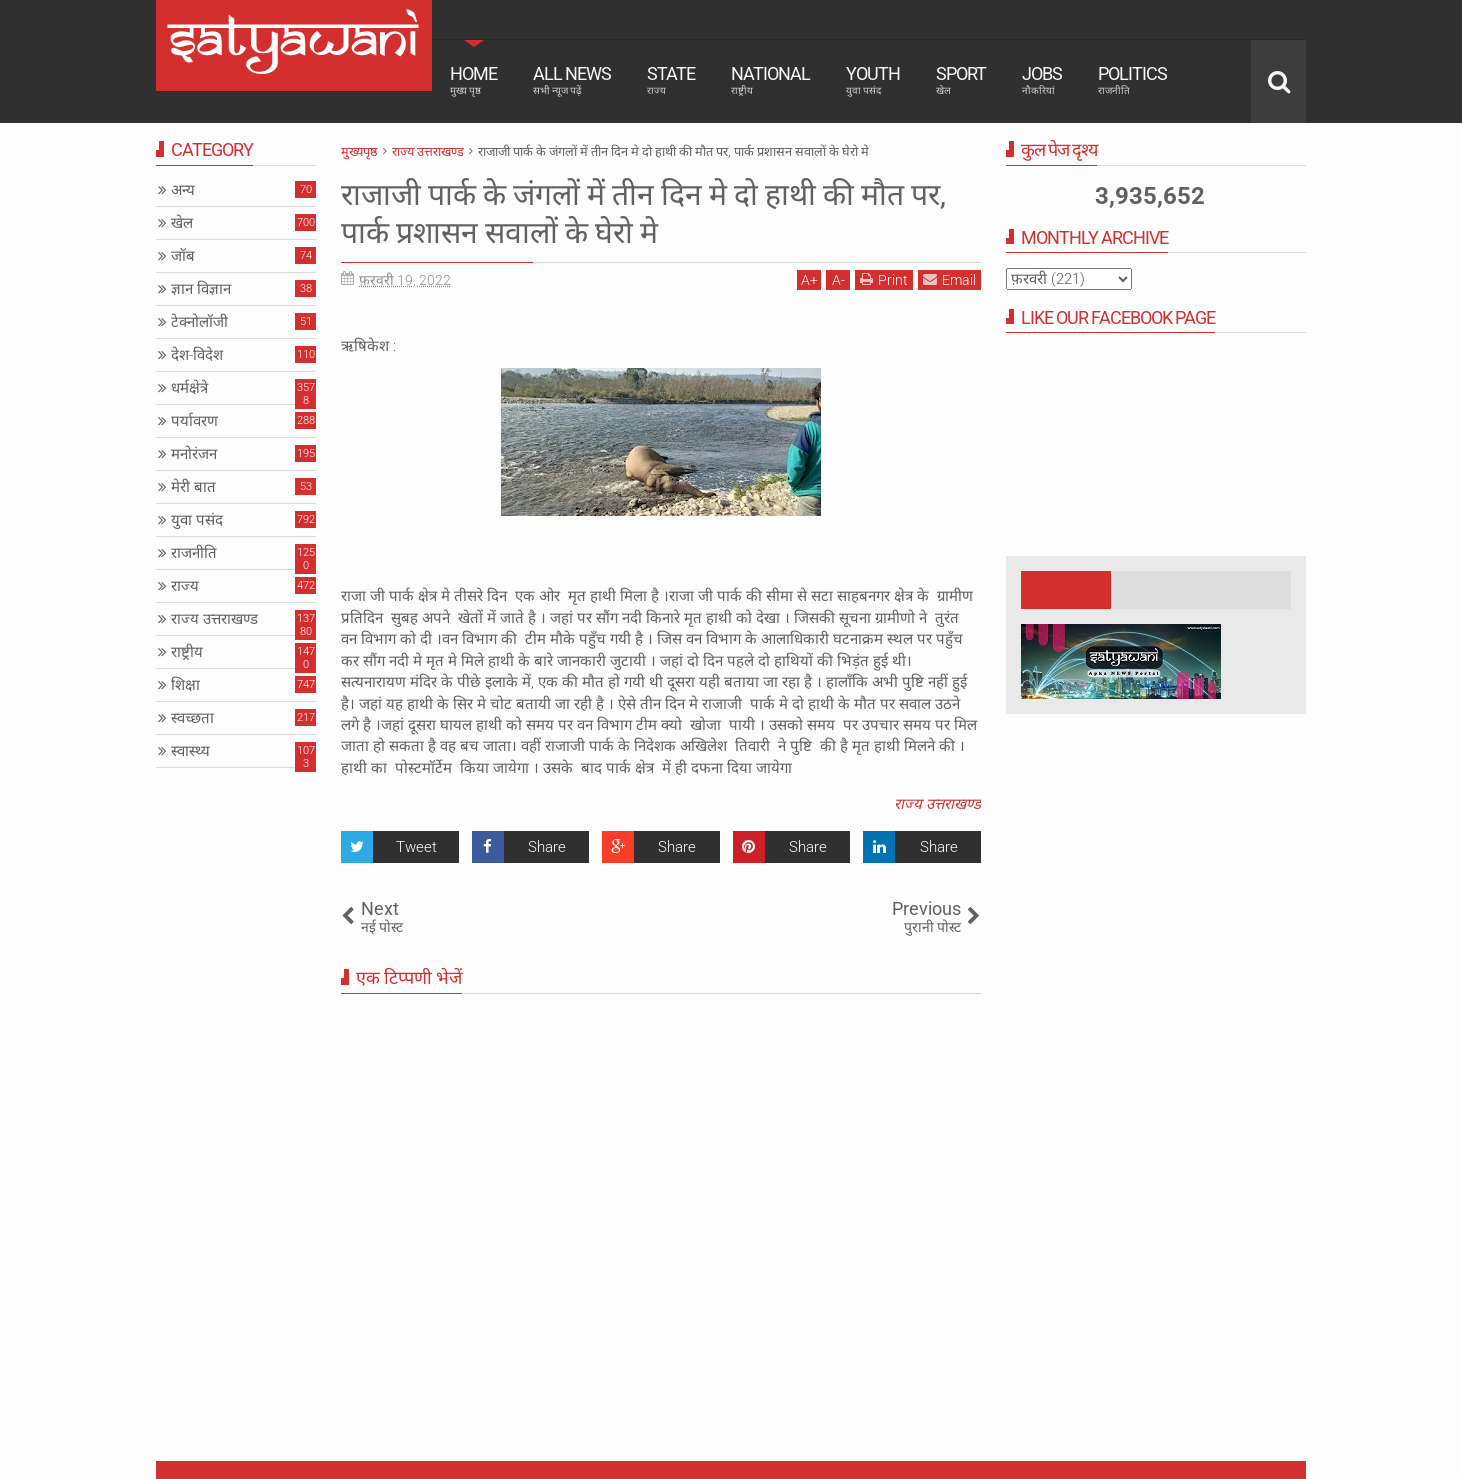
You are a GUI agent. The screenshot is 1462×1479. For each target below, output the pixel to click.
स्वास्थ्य (190, 751)
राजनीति (194, 553)
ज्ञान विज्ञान (201, 289)
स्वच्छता (192, 718)
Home (473, 80)
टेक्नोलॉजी (199, 322)
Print (884, 279)
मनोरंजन (194, 454)
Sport (961, 80)
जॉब (183, 256)
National (770, 80)
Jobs (1042, 80)
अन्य (183, 190)
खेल (182, 223)
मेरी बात (193, 487)
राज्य (185, 586)
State (671, 80)
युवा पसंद (197, 520)
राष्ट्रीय (187, 652)
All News (572, 80)
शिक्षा (185, 685)
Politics (1132, 80)
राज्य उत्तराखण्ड (937, 804)
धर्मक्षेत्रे (189, 388)
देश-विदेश (197, 355)
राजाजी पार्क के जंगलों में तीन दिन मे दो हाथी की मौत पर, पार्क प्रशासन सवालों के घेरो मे (642, 213)
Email (949, 279)
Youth (873, 80)
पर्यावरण (194, 421)
